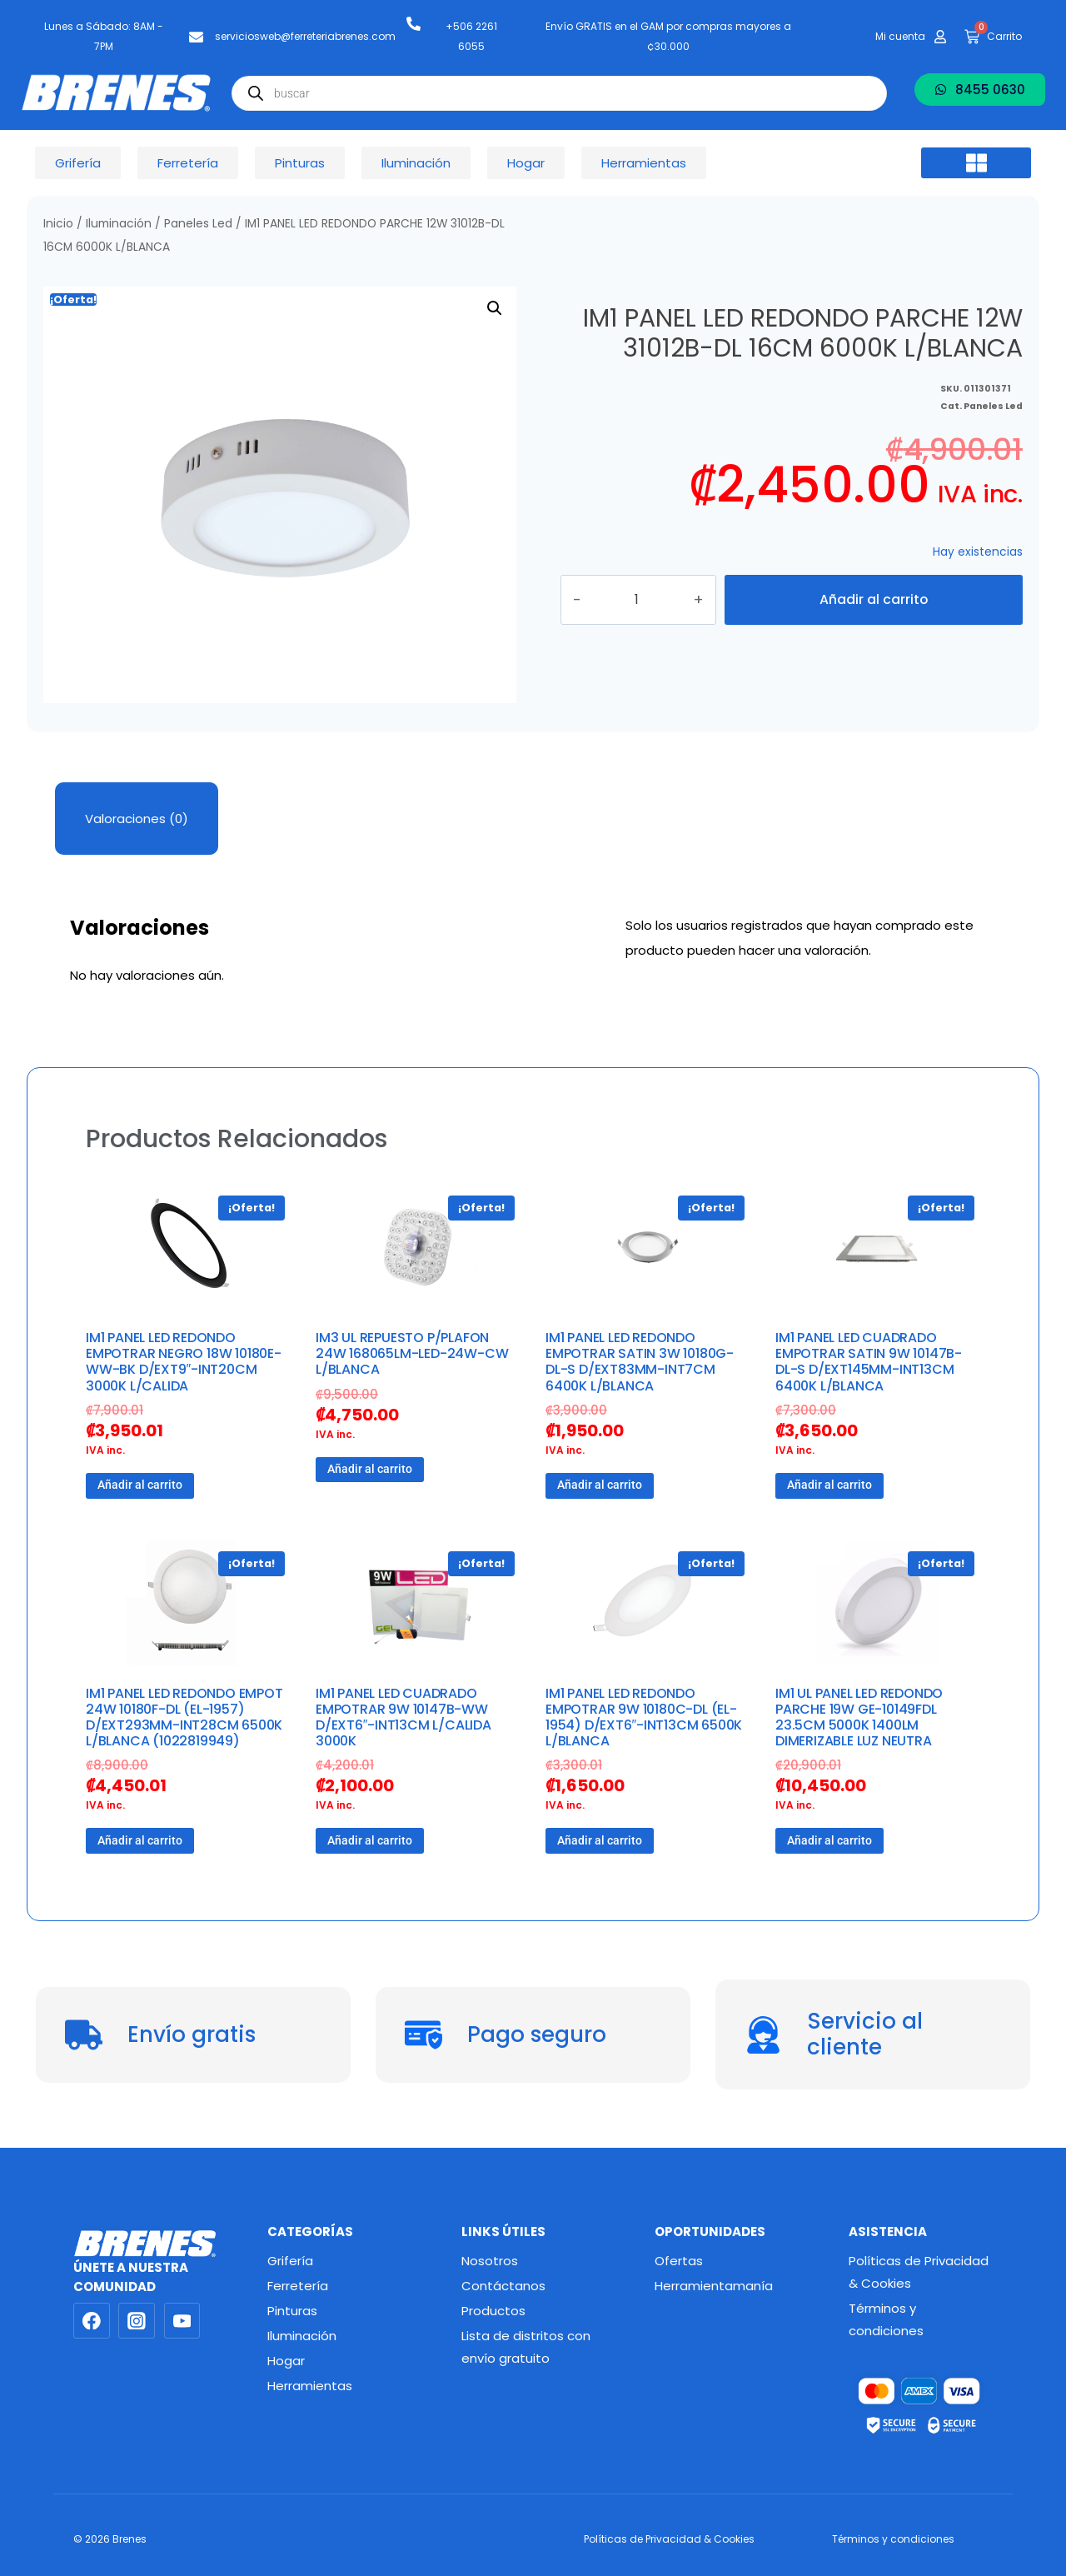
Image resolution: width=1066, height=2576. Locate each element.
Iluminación (119, 224)
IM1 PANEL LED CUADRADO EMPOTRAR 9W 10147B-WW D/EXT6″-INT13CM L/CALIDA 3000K (403, 1717)
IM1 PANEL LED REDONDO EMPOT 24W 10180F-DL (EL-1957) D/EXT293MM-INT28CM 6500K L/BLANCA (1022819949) (184, 1717)
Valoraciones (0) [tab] (136, 818)
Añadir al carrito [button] (139, 1484)
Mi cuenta (900, 36)
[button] (976, 163)
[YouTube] (182, 2321)
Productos (493, 2310)
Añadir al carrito (873, 599)
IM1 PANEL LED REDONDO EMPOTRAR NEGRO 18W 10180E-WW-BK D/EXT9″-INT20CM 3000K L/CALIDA (183, 1361)
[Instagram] (136, 2321)
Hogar (286, 2360)
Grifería (290, 2260)
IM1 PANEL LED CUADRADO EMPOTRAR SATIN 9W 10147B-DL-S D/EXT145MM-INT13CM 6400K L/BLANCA (868, 1361)
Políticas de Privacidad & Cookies (919, 2272)
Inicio (58, 224)
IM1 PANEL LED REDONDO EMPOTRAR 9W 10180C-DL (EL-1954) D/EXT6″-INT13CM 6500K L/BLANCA (643, 1717)
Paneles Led (198, 224)
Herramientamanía (714, 2285)
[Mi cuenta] (940, 36)
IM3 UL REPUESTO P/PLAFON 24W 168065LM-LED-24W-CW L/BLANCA (412, 1353)
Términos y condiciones (886, 2319)
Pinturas (292, 2310)
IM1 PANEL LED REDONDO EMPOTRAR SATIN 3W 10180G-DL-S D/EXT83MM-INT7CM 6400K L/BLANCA (639, 1361)
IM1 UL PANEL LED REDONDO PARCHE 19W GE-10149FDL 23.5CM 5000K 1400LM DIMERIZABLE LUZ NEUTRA (859, 1717)
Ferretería (297, 2285)
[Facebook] (91, 2321)
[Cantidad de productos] (655, 600)
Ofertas (679, 2260)
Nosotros (489, 2260)
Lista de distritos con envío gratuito (525, 2347)
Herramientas (309, 2385)
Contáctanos (503, 2285)
